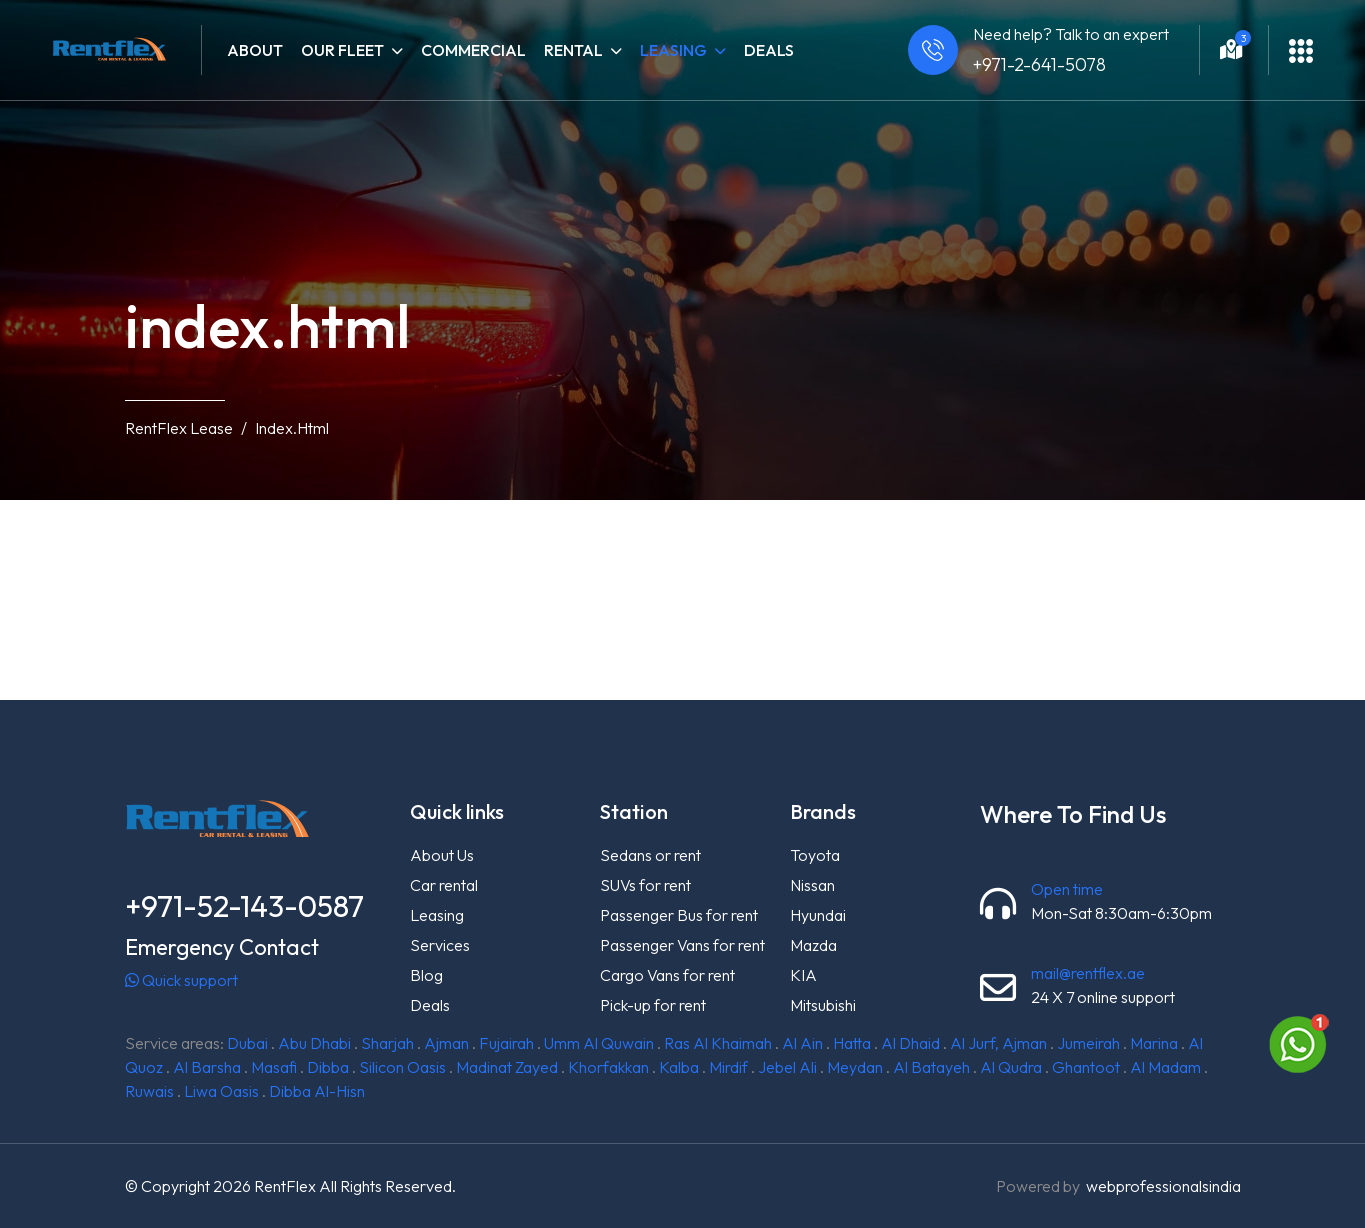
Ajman (446, 1043)
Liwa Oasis (221, 1091)
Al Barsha (207, 1067)
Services (440, 945)
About (255, 50)
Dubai (247, 1043)
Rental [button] (583, 50)
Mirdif (728, 1067)
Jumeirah (1088, 1043)
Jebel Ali (787, 1067)
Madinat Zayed (507, 1067)
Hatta (852, 1043)
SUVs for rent (645, 885)
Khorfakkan (608, 1067)
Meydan (855, 1067)
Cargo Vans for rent (667, 975)
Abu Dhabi (314, 1043)
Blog (426, 975)
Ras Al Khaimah (718, 1043)
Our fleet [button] (352, 50)
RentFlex (285, 1186)
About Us (442, 855)
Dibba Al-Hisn (317, 1091)
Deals (769, 50)
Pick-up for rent (653, 1005)
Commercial (473, 50)
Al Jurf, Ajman (998, 1043)
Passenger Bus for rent (679, 915)
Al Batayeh (931, 1067)
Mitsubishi (823, 1005)
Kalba (679, 1067)
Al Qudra (1011, 1067)
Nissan (812, 885)
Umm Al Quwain (599, 1043)
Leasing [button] (683, 50)
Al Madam (1165, 1067)
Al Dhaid (910, 1043)
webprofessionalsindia (1163, 1186)
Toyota (815, 855)
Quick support (181, 980)
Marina (1154, 1043)
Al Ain (802, 1043)
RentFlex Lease (179, 428)
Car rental (444, 885)
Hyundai (818, 915)
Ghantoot (1086, 1067)
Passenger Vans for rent (682, 945)
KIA (803, 975)
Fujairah (506, 1043)
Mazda (813, 945)
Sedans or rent (650, 855)
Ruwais (149, 1091)
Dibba (328, 1067)
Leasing (437, 915)
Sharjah (387, 1043)
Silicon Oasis (402, 1067)
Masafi (274, 1067)
